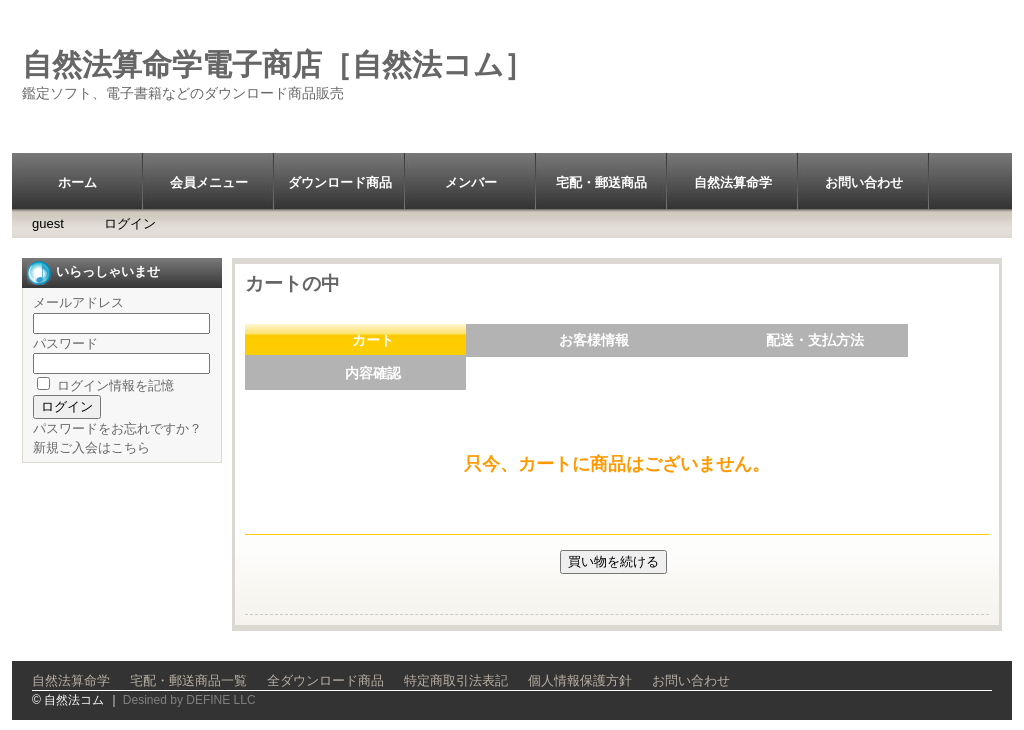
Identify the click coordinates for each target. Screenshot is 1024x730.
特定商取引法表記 (456, 680)
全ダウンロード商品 (325, 680)
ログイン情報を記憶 (105, 385)
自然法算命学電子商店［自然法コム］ (278, 64)
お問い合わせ (864, 182)
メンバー (471, 182)
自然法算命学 (733, 182)
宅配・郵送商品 (601, 182)
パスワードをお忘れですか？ (117, 428)
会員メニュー (209, 182)
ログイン (130, 223)
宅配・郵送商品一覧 (188, 680)
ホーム (77, 182)
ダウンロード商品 (340, 182)
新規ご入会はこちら (91, 447)
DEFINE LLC (220, 700)
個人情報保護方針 (580, 680)
